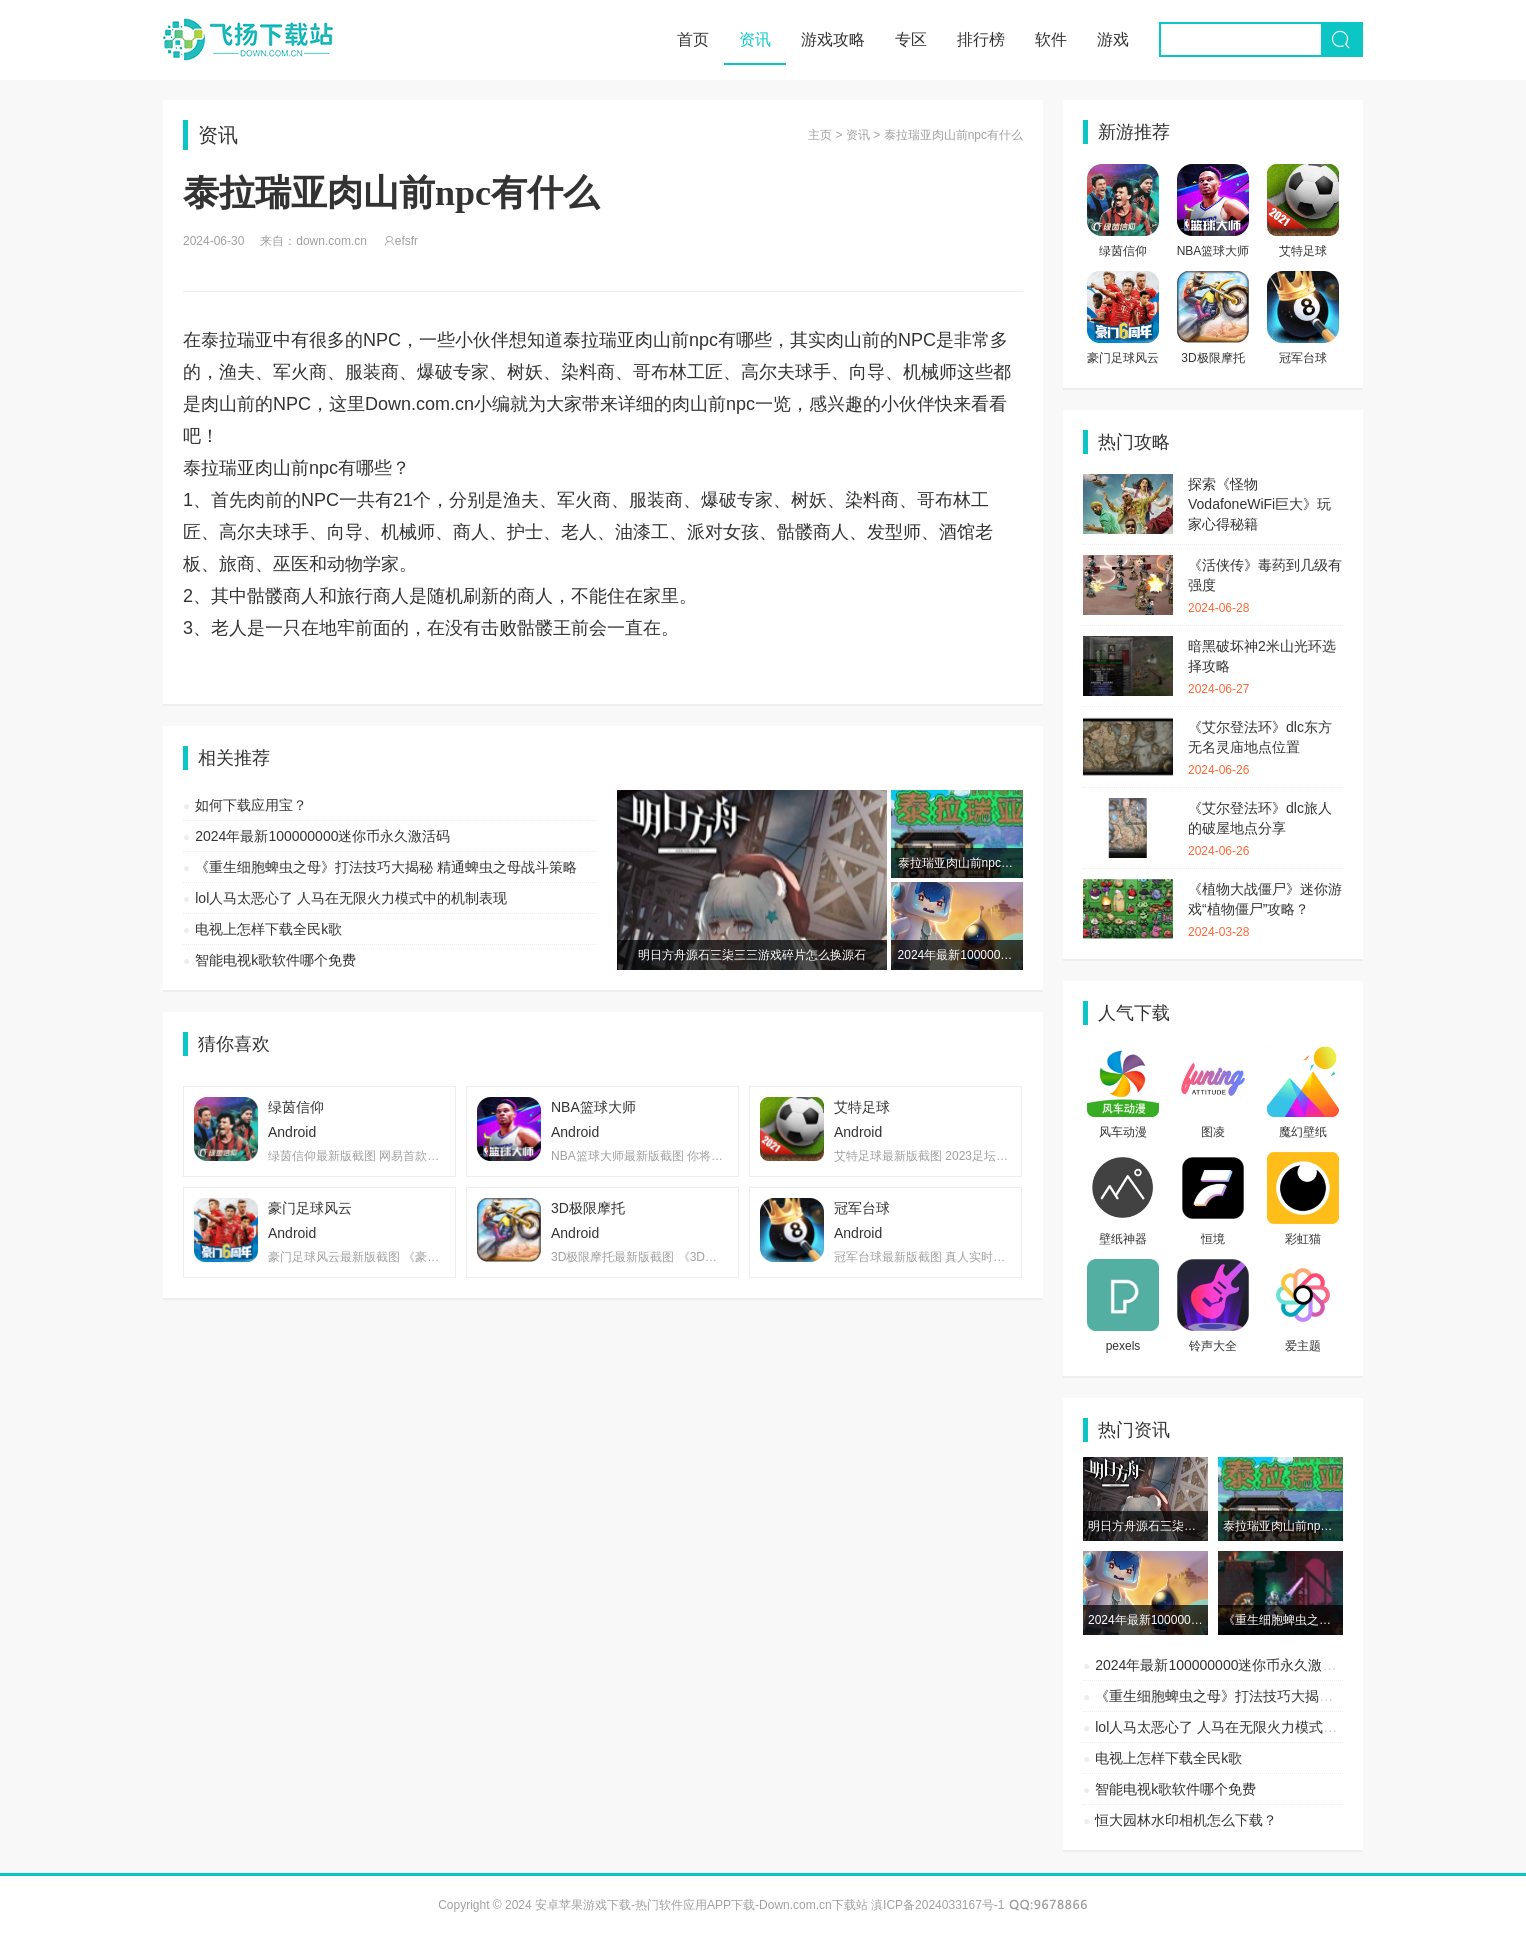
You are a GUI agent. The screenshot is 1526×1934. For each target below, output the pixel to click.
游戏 (1113, 39)
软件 (1051, 39)
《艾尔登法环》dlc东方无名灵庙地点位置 (1265, 749)
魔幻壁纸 (1303, 1132)
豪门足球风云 (1123, 358)
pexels (1123, 1346)
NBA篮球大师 (1213, 251)
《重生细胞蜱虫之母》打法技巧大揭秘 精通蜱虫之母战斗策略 (386, 867)
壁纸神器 (1123, 1239)
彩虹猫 (1303, 1239)
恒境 (1213, 1239)
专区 (911, 39)
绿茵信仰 (1123, 251)
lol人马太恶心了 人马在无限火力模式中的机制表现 (351, 898)
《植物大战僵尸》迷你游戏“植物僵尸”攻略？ (1265, 911)
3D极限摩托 (1212, 358)
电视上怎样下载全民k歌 (268, 929)
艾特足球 (1303, 251)
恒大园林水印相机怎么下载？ (1186, 1820)
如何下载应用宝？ (251, 805)
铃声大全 (1213, 1346)
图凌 (1213, 1132)
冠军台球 (1303, 358)
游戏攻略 (833, 39)
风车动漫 (1123, 1132)
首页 (693, 39)
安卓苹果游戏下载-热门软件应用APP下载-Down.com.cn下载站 (248, 40)
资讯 (755, 39)
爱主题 (1303, 1346)
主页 (820, 135)
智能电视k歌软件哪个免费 (275, 960)
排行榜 (981, 39)
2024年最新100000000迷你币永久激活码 (322, 836)
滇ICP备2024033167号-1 (937, 1905)
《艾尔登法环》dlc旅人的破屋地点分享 (1265, 830)
